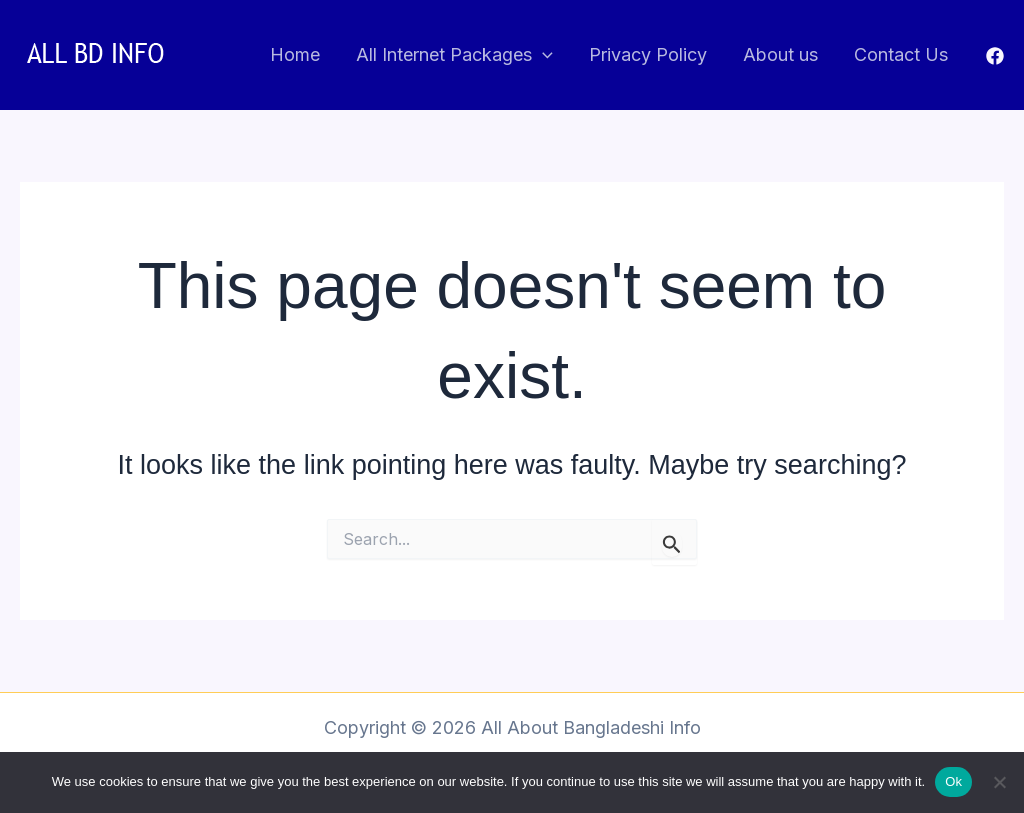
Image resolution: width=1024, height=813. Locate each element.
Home (295, 54)
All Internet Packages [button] (454, 55)
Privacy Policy (648, 54)
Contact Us (901, 54)
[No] (999, 782)
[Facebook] (995, 56)
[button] (542, 55)
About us (780, 54)
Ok (953, 781)
